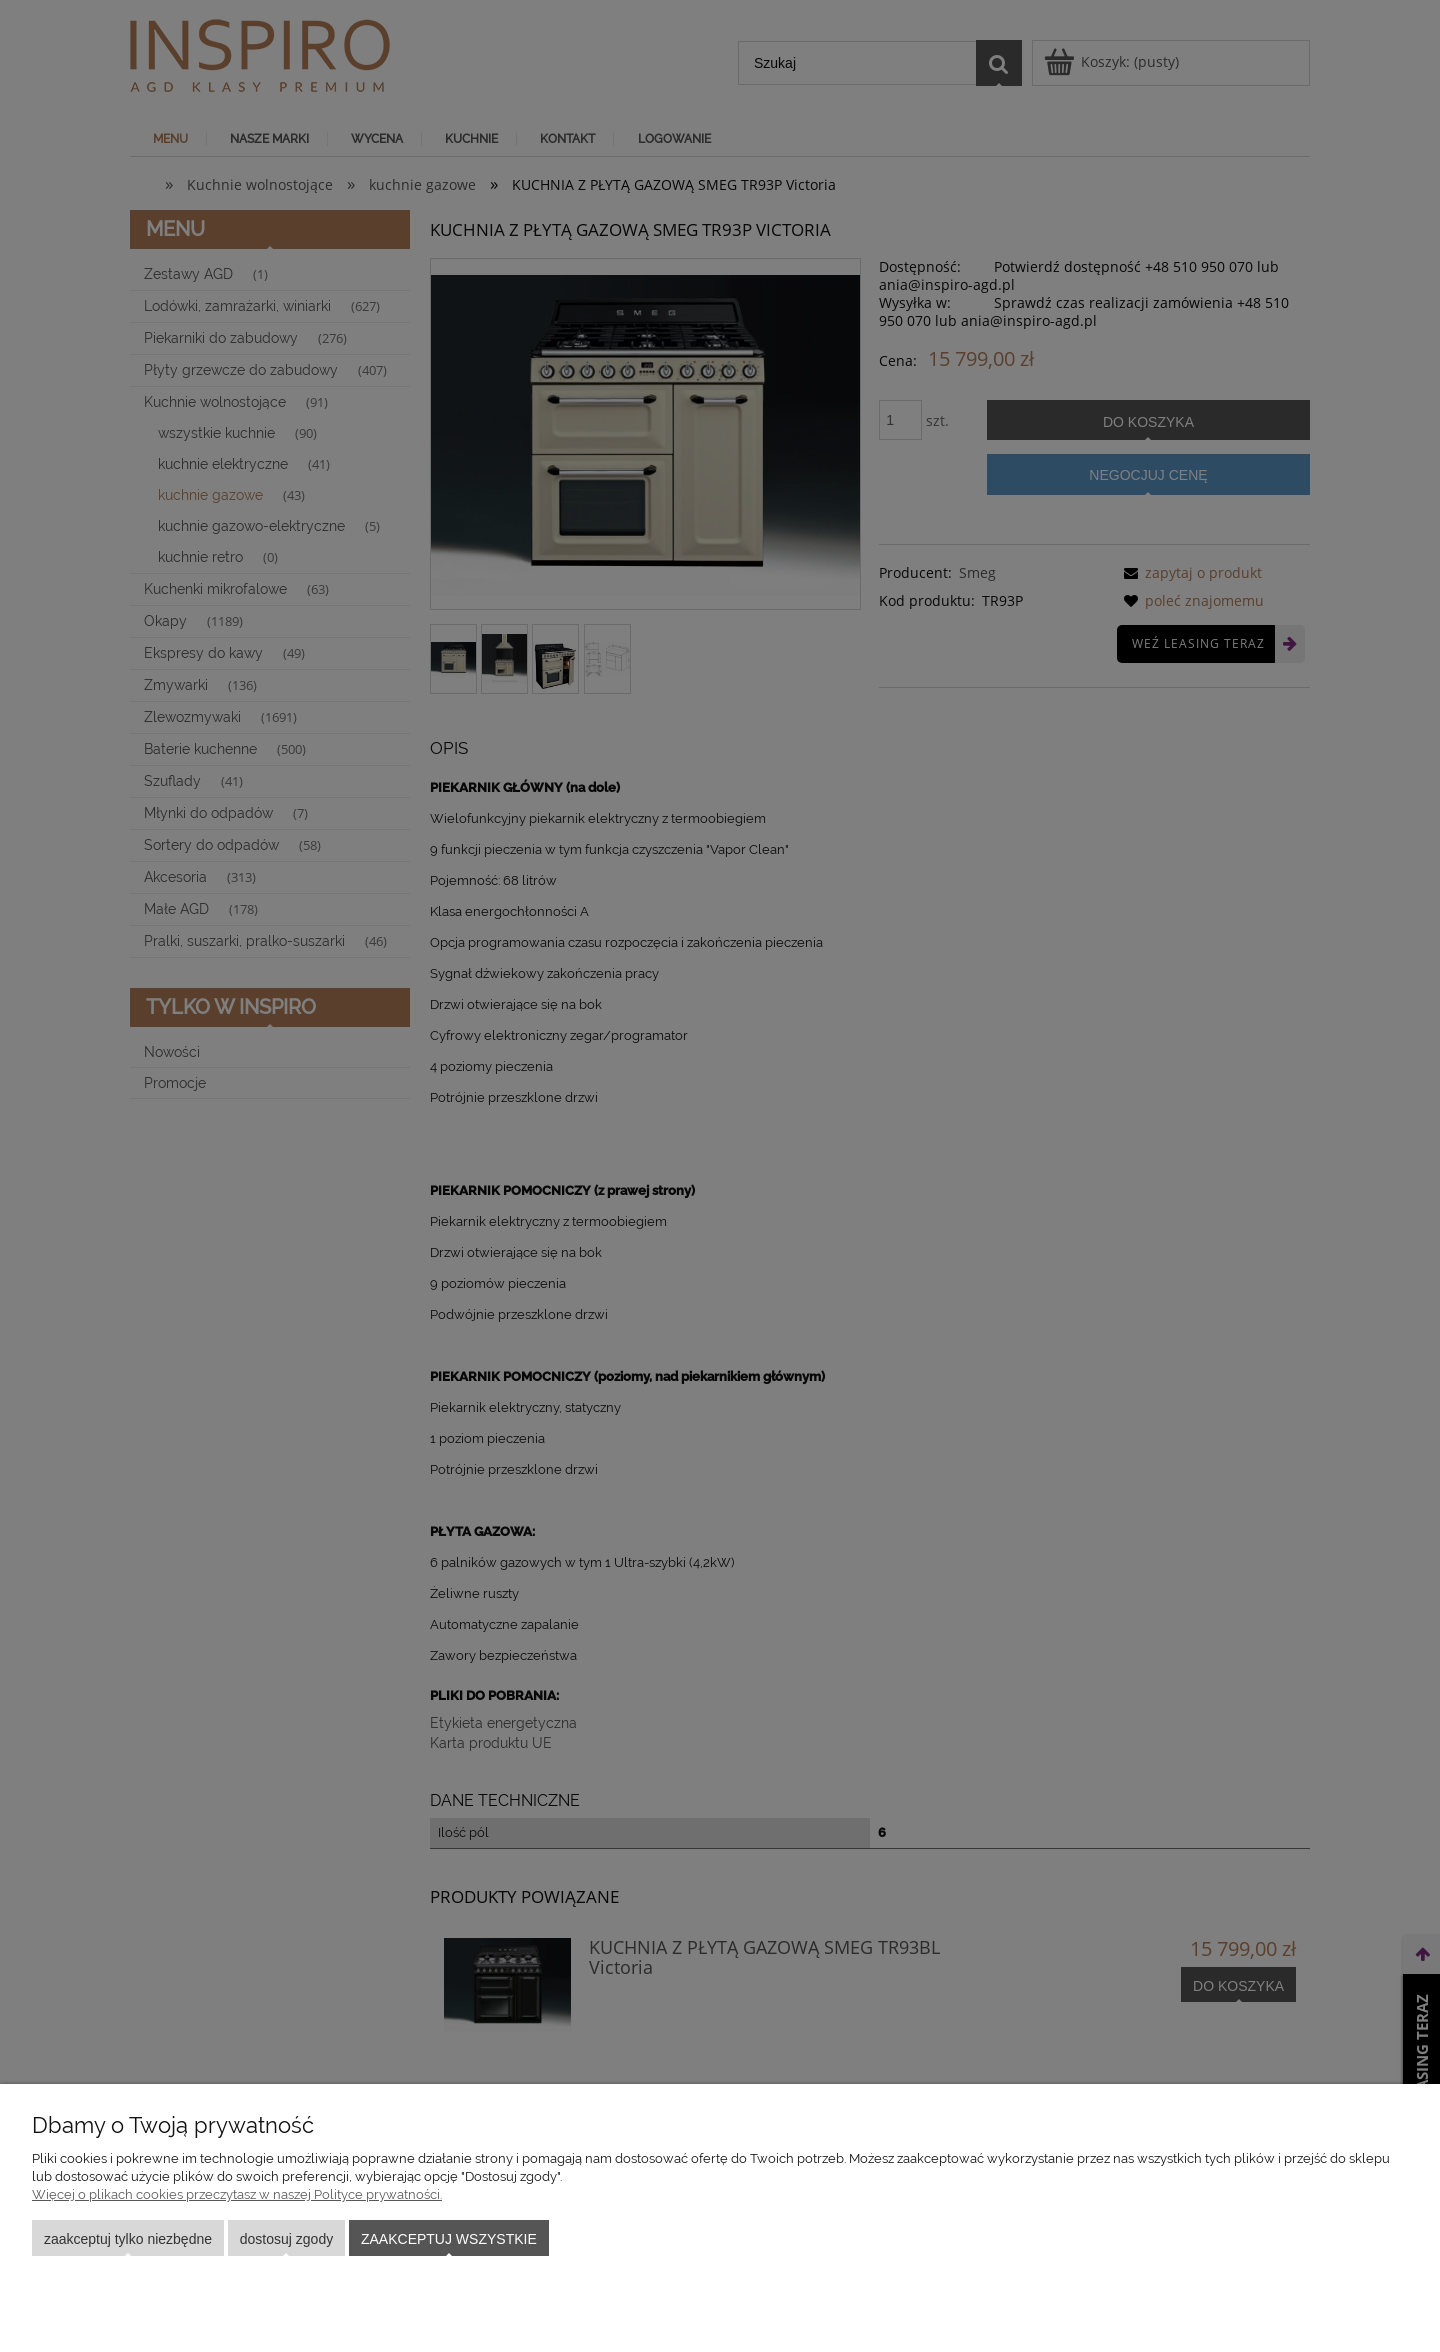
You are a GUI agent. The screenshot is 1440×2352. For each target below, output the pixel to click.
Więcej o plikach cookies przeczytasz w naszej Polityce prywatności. (237, 2194)
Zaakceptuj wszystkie (449, 2239)
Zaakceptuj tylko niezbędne (128, 2239)
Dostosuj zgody (286, 2239)
